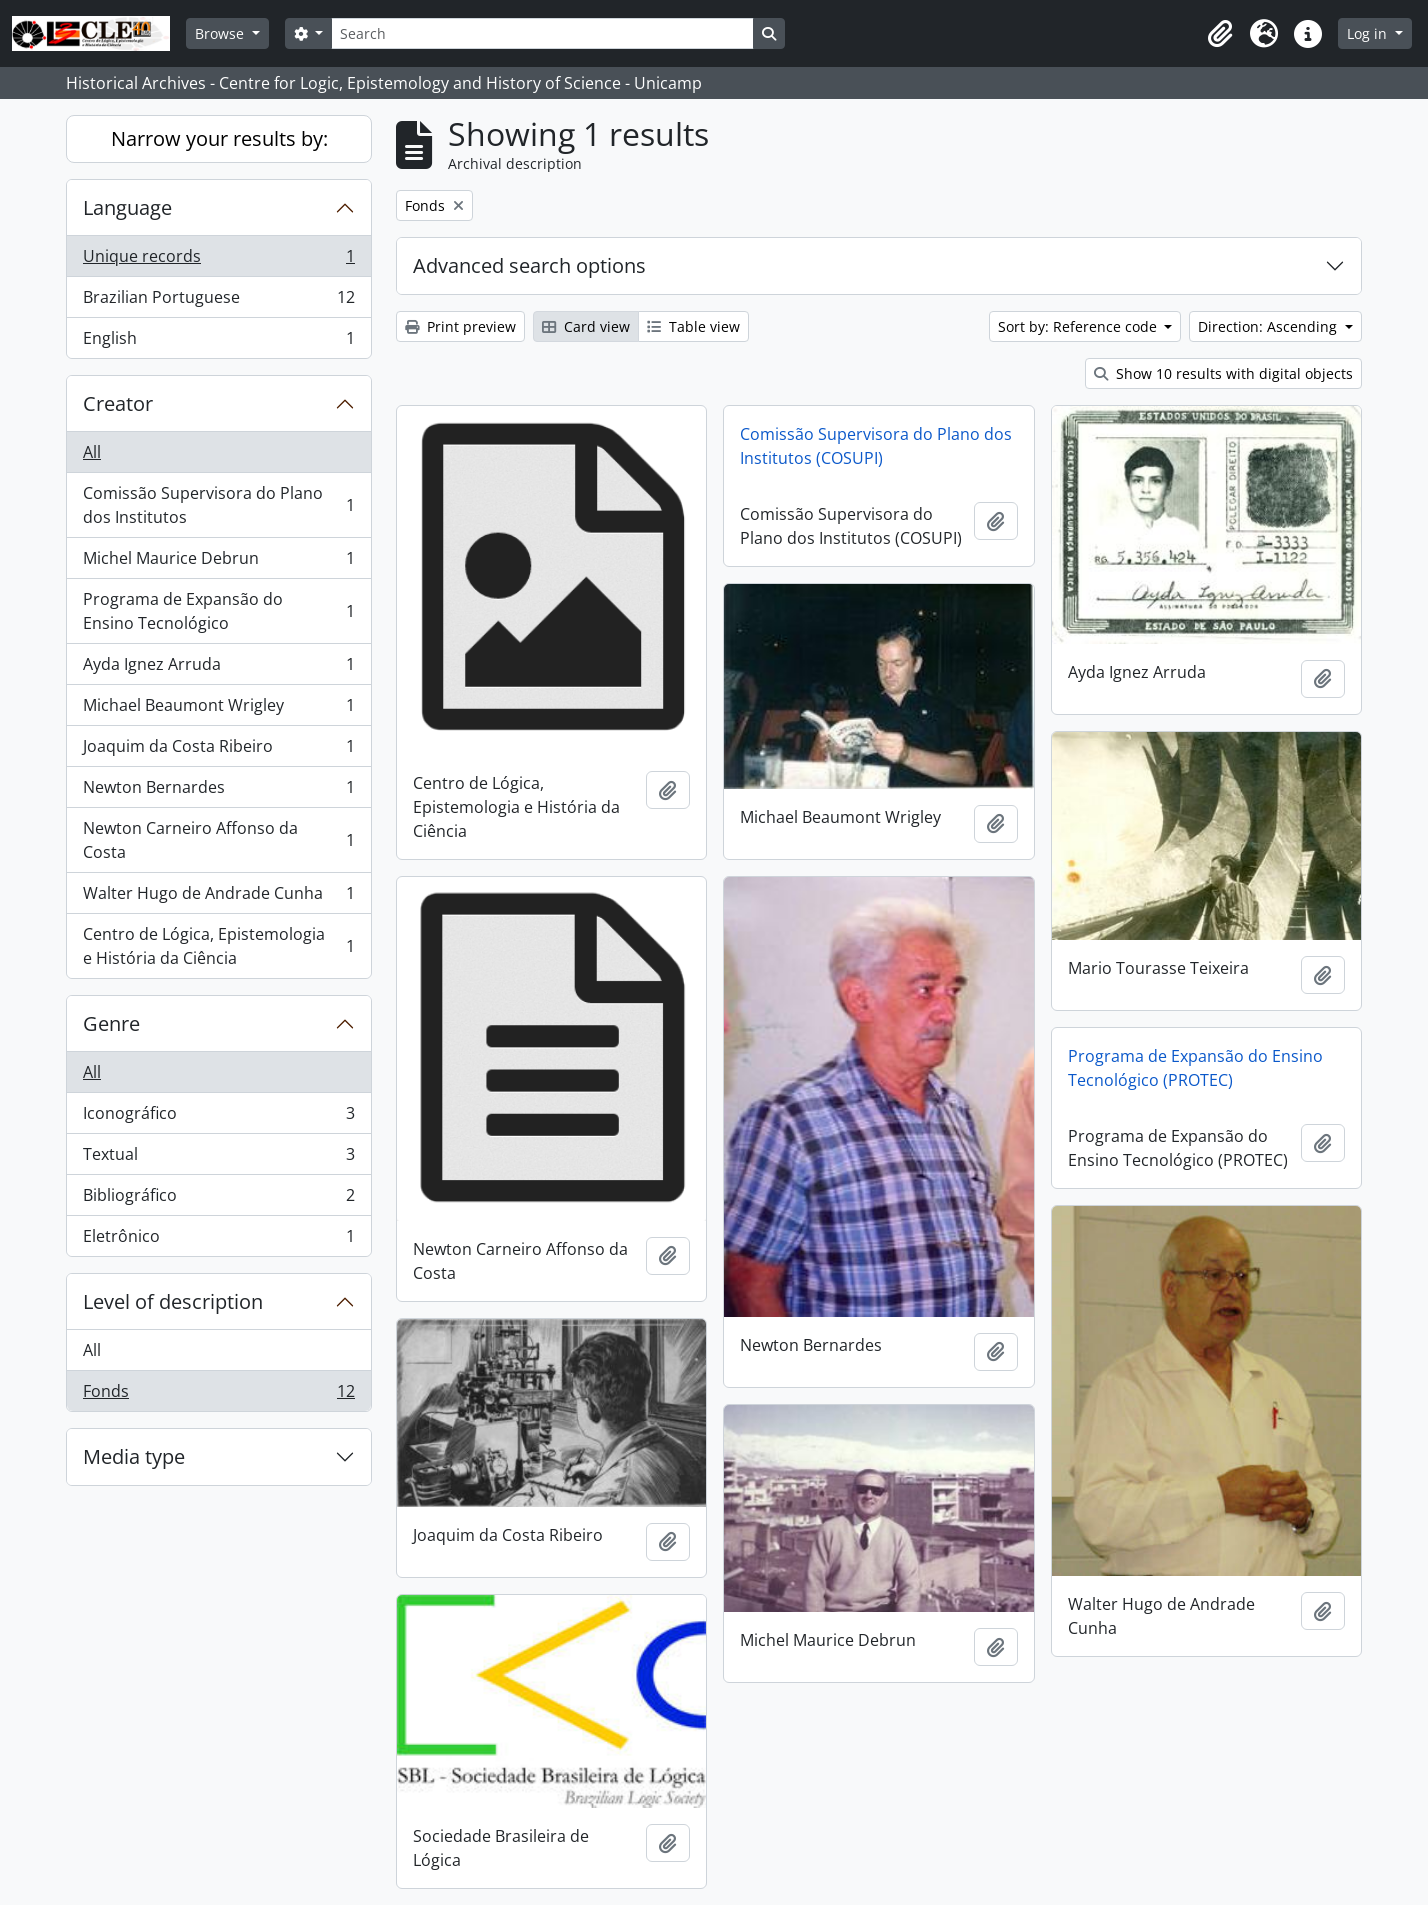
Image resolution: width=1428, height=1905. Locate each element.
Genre (111, 1023)
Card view (586, 326)
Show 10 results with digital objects (1223, 373)
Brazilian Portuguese (218, 301)
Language (127, 207)
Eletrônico (218, 1240)
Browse (221, 33)
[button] (1220, 34)
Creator (118, 403)
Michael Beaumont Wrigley (218, 709)
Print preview (460, 326)
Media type (134, 1456)
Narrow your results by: (219, 138)
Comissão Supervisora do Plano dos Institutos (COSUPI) (876, 446)
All (92, 452)
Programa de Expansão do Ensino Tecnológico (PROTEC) (1195, 1068)
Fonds (218, 1395)
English (218, 342)
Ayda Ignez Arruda (218, 668)
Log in (1369, 33)
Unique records (218, 260)
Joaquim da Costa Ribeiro (218, 750)
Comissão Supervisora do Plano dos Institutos (218, 505)
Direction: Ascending (1269, 326)
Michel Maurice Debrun (218, 562)
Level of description (173, 1301)
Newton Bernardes (218, 791)
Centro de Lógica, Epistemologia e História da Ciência (218, 946)
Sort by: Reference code (1079, 326)
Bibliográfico (218, 1199)
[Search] (542, 33)
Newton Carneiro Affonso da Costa (218, 840)
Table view (693, 326)
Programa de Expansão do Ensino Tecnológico (218, 611)
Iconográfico (218, 1117)
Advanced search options (529, 265)
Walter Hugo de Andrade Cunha (218, 897)
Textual (218, 1158)
